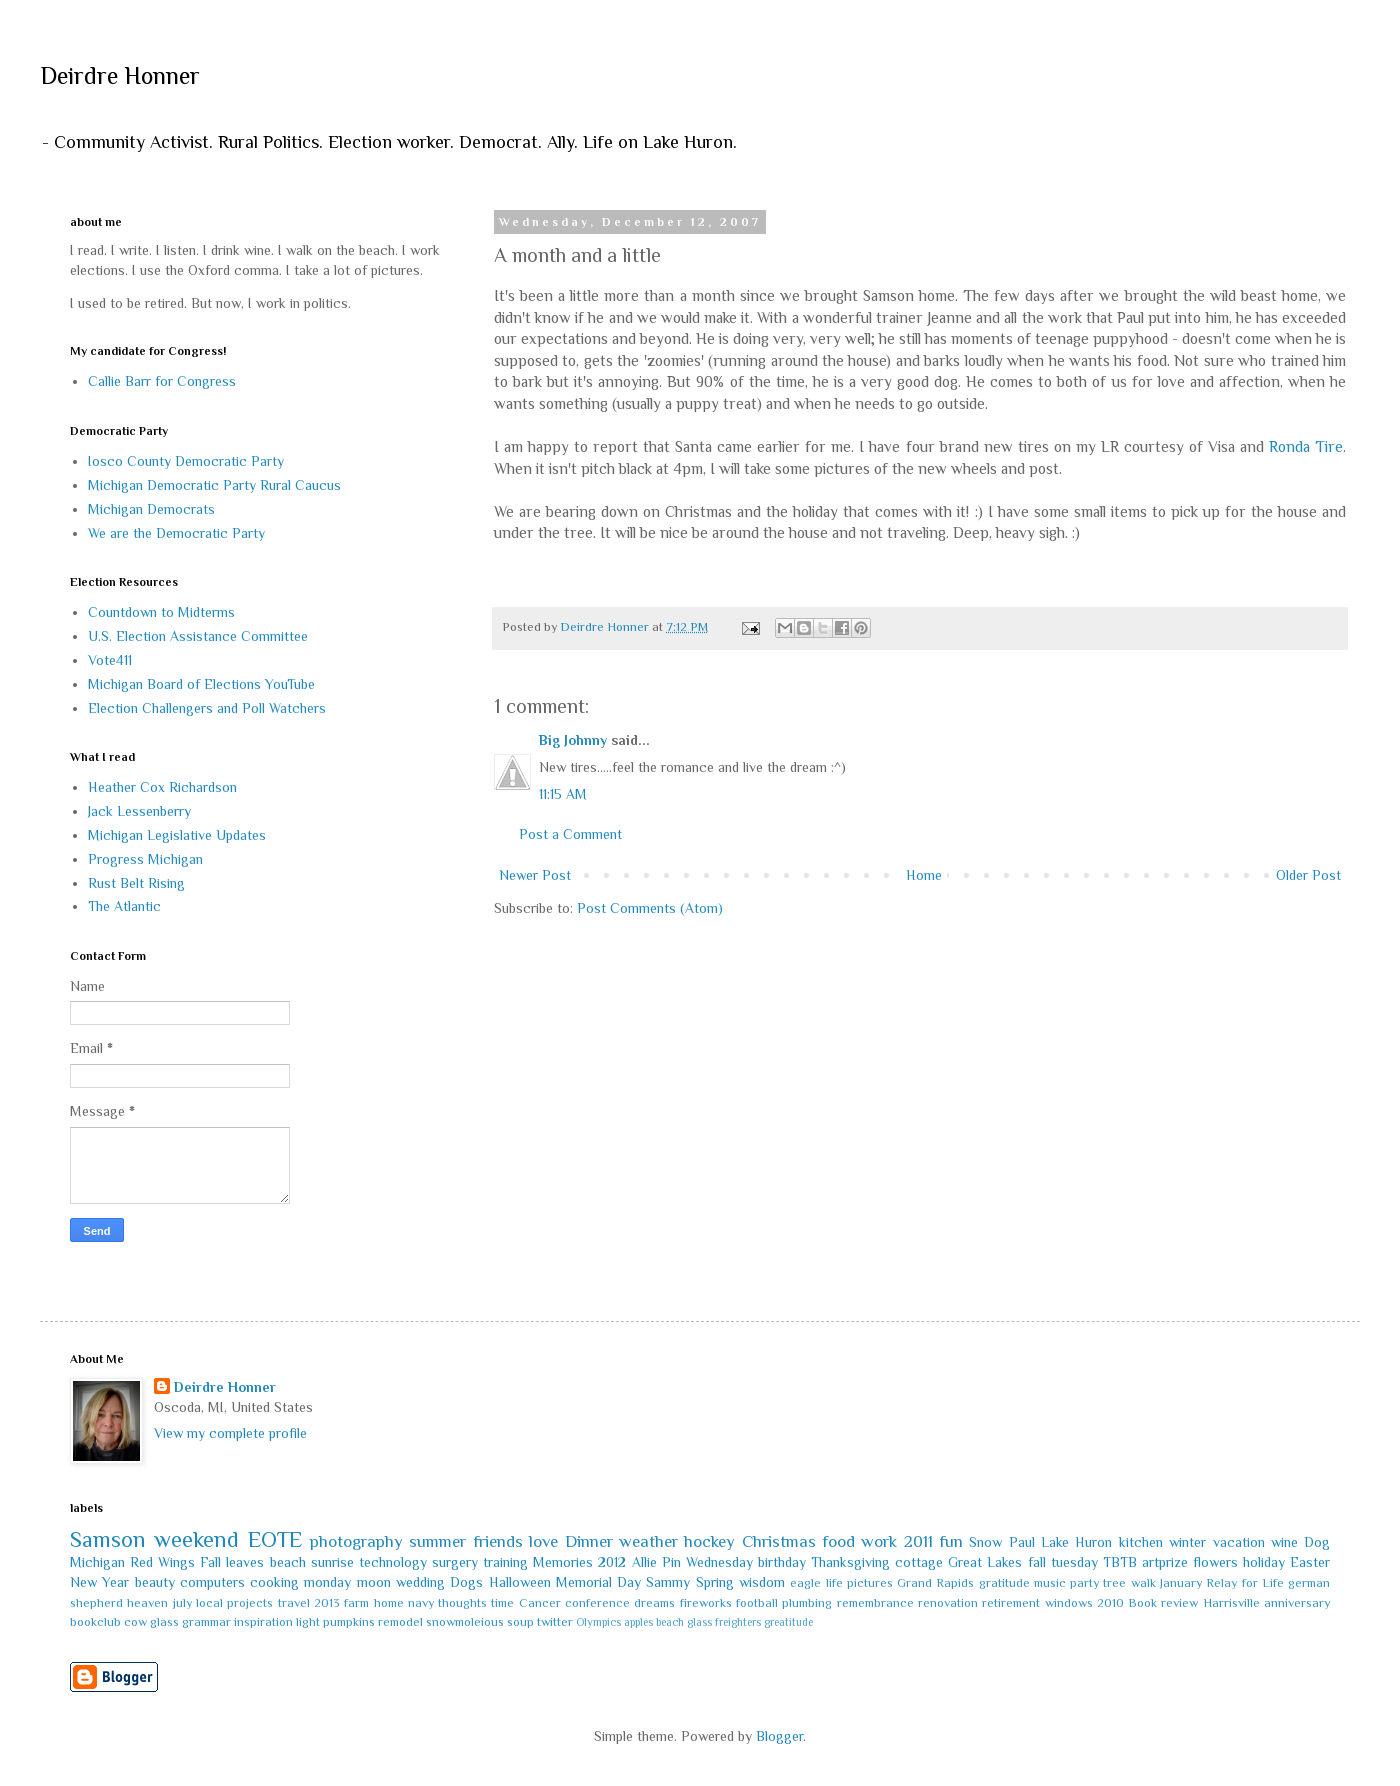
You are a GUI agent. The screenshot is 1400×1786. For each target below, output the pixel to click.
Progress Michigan (145, 859)
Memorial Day (598, 1582)
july (182, 1603)
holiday (1264, 1562)
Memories (563, 1562)
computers (212, 1582)
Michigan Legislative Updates (177, 835)
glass (164, 1622)
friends (498, 1541)
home (389, 1603)
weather (648, 1541)
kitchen (1141, 1542)
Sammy (668, 1582)
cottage (919, 1562)
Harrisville (1231, 1603)
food (838, 1541)
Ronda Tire (1306, 446)
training (505, 1562)
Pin (671, 1562)
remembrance (875, 1603)
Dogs (466, 1582)
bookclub (95, 1622)
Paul (1022, 1542)
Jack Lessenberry (139, 811)
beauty (155, 1582)
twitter (555, 1622)
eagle (805, 1583)
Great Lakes (985, 1562)
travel (294, 1603)
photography (356, 1541)
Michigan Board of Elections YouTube (201, 684)
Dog (1317, 1542)
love (543, 1541)
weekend (196, 1539)
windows (1069, 1603)
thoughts (462, 1603)
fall (1037, 1562)
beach (288, 1562)
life (834, 1583)
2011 (918, 1541)
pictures (870, 1583)
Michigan (97, 1562)
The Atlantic (124, 906)
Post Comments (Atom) (650, 908)
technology (393, 1562)
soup (520, 1622)
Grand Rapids (935, 1583)
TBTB (1120, 1562)
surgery (455, 1562)
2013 (327, 1603)
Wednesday (719, 1562)
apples (638, 1622)
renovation (948, 1603)
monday (327, 1582)
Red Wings (162, 1562)
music (1050, 1583)
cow (135, 1622)
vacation (1239, 1542)
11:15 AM (563, 794)
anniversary (1297, 1603)
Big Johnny (573, 740)
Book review (1163, 1603)
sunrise (332, 1562)
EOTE (275, 1539)
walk (1143, 1583)
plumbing (807, 1603)
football (757, 1603)
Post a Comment (570, 834)
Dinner (589, 1541)
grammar (206, 1622)
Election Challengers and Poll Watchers (207, 708)
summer (437, 1541)
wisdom (762, 1582)
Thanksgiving (850, 1562)
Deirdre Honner (120, 75)
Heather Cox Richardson (162, 787)
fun (951, 1541)
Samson (108, 1539)
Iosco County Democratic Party (186, 461)
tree (1114, 1583)
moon (374, 1582)
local (209, 1603)
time (502, 1603)
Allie (644, 1562)
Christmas (779, 1541)
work (879, 1541)
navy (421, 1603)
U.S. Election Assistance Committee (198, 636)
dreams (654, 1603)
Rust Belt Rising (136, 883)
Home (924, 875)
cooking (274, 1582)
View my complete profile (230, 1433)
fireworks (706, 1603)
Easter (1310, 1562)
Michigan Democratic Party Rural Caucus (214, 485)
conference (597, 1603)
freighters (738, 1622)
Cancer (540, 1603)
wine (1284, 1542)
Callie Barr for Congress (162, 381)
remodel (400, 1622)
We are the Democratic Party (176, 533)
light (308, 1622)
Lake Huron (1076, 1542)
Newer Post (535, 875)
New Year (99, 1582)
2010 (1110, 1603)
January (1181, 1583)
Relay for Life (1245, 1583)
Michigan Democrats (151, 509)
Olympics (598, 1622)
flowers (1215, 1562)
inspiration (263, 1622)
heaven (147, 1603)
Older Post (1308, 875)
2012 (612, 1562)
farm (356, 1603)
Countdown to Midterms (161, 612)
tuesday (1074, 1562)
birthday (782, 1562)
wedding (420, 1582)
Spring (715, 1582)
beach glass (684, 1622)
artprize (1165, 1562)
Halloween (520, 1582)
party (1084, 1583)
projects (250, 1603)
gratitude (1004, 1583)
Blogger (779, 1736)
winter (1187, 1542)
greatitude (788, 1622)
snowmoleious (465, 1622)
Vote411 (110, 660)
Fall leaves (232, 1562)
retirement (1011, 1603)
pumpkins (349, 1622)
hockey (709, 1541)
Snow (985, 1542)
